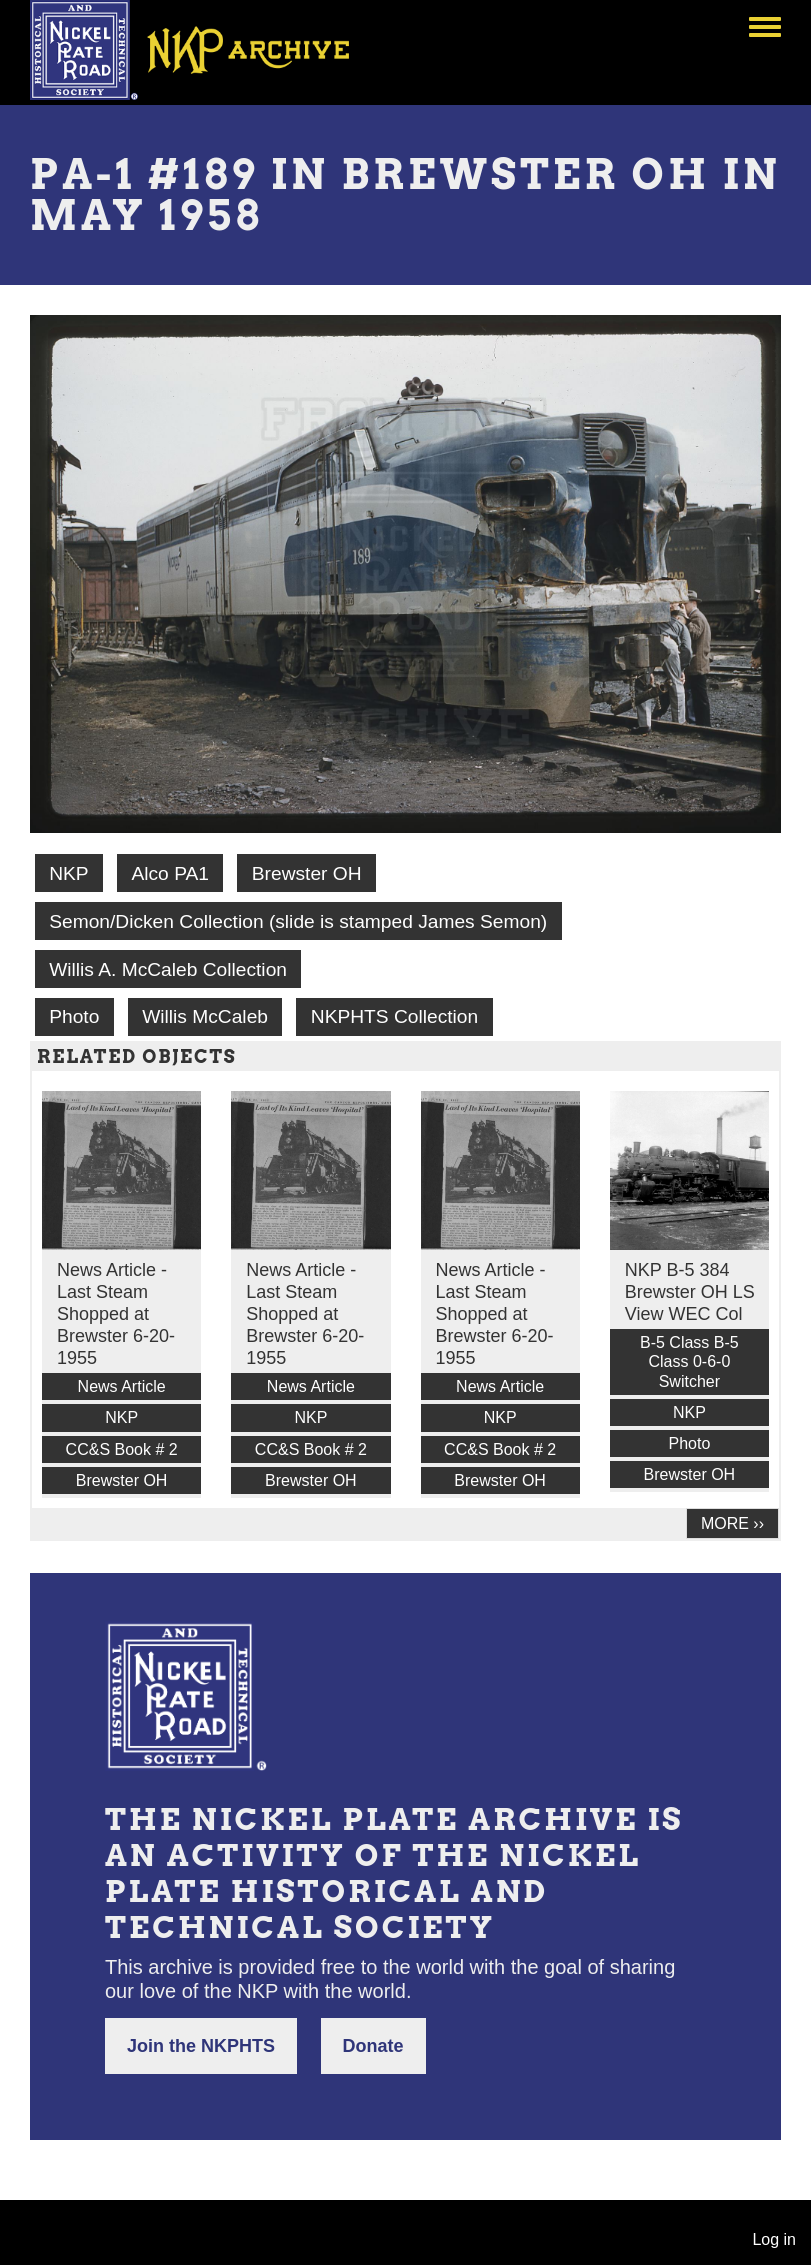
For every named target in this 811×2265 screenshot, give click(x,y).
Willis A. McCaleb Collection (168, 969)
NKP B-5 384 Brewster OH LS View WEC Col (690, 1292)
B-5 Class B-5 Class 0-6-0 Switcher (689, 1361)
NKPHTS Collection (394, 1016)
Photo (74, 1016)
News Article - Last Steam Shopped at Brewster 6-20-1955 (116, 1314)
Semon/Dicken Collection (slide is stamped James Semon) (298, 921)
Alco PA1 (170, 873)
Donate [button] (373, 2046)
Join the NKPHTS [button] (201, 2046)
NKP (68, 873)
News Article (122, 1386)
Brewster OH (307, 873)
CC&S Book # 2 (122, 1449)
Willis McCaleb (205, 1016)
